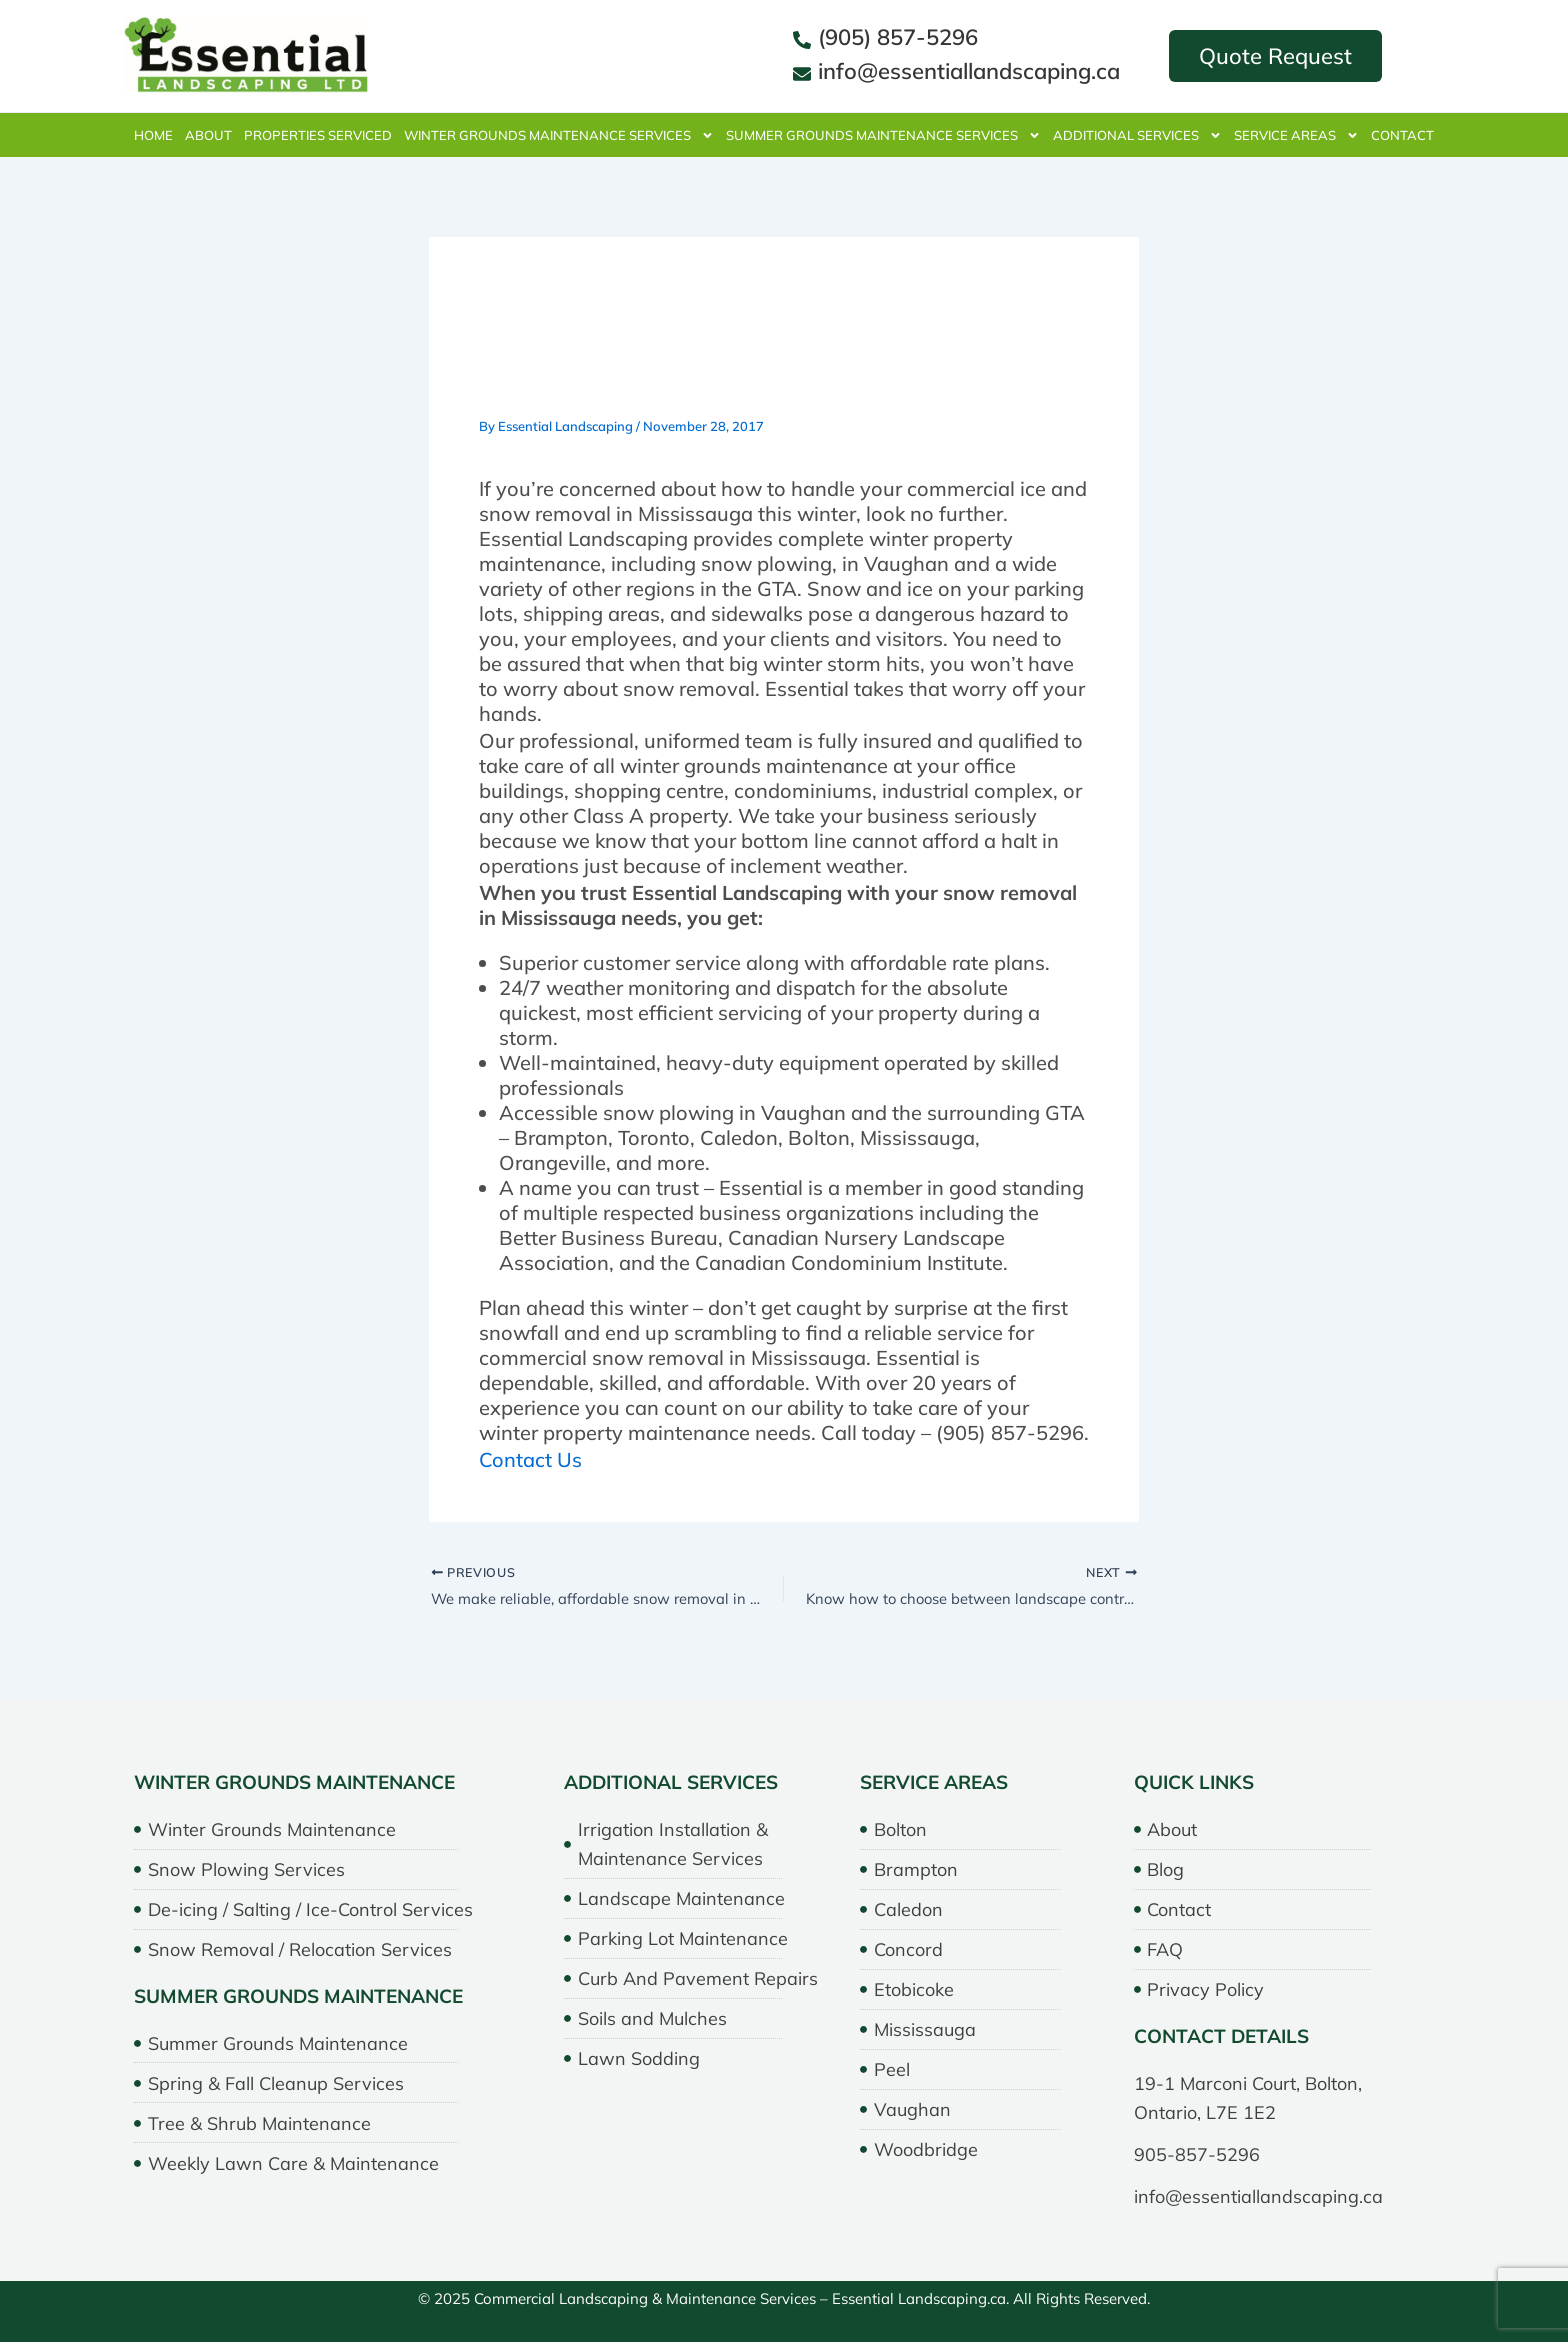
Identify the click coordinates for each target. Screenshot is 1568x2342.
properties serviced (318, 135)
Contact (1402, 135)
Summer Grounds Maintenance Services (883, 135)
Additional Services (1137, 135)
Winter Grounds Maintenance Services (559, 135)
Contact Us (530, 1459)
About (208, 135)
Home (153, 135)
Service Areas (1296, 135)
